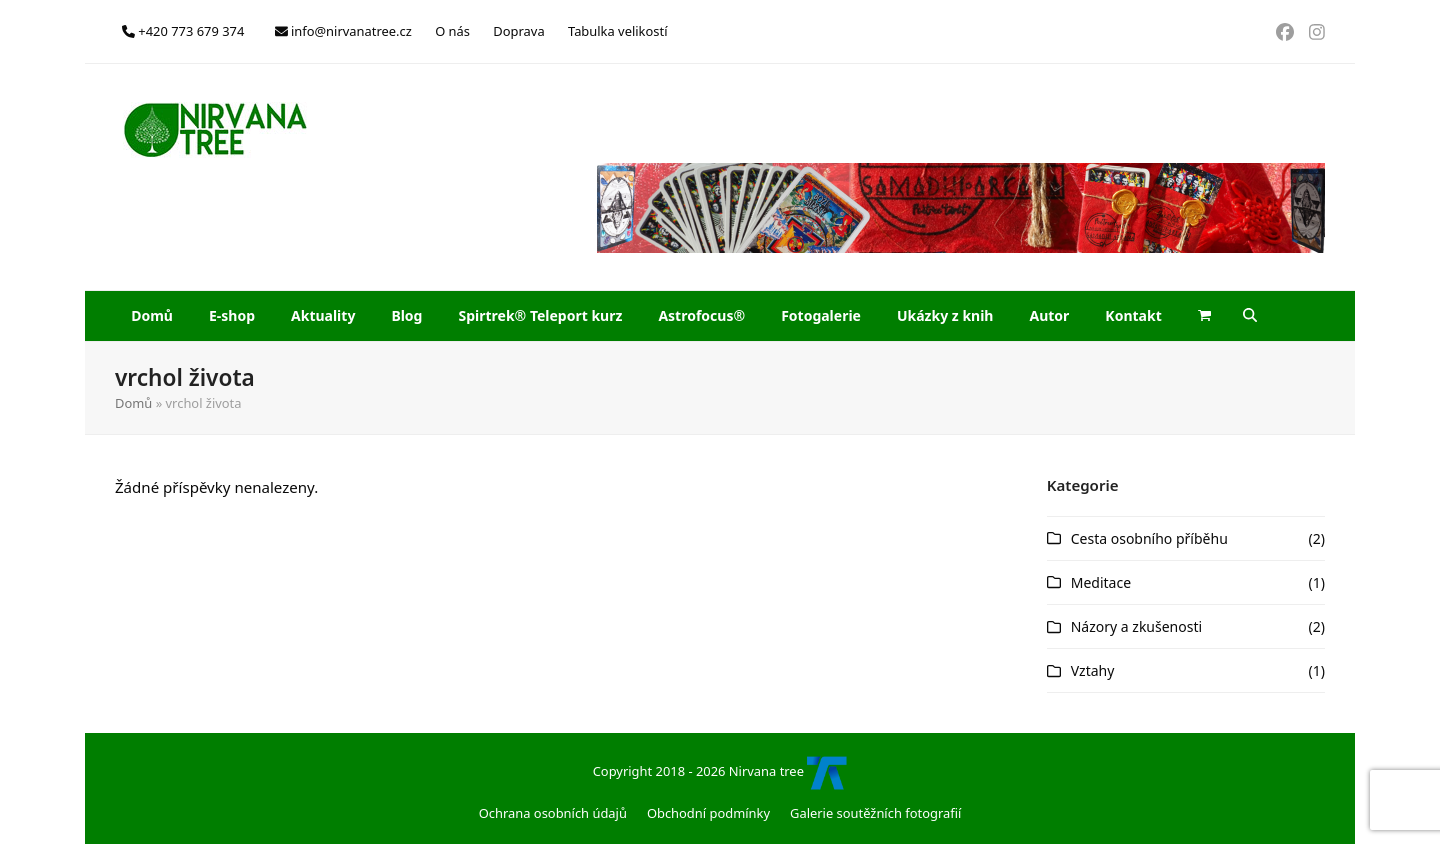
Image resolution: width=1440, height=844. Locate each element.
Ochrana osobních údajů (553, 813)
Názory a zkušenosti (1136, 626)
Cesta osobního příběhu (1149, 538)
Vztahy (1093, 670)
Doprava (518, 31)
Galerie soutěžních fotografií (875, 813)
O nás (452, 31)
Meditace (1101, 582)
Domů (133, 403)
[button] (1205, 316)
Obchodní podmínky (708, 813)
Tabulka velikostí (617, 31)
